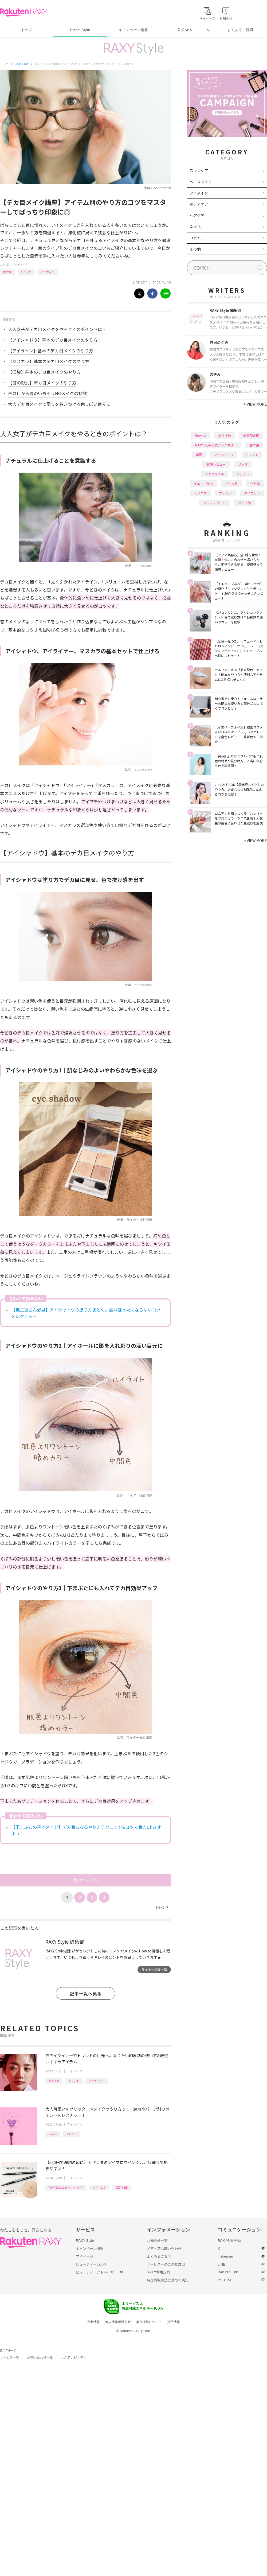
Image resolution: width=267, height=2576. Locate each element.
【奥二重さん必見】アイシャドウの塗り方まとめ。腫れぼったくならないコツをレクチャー (85, 1312)
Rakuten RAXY (23, 12)
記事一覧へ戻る (85, 1993)
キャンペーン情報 (133, 30)
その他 (195, 249)
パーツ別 (231, 483)
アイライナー (97, 2081)
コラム (195, 237)
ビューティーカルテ (91, 2264)
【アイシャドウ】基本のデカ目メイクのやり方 (52, 340)
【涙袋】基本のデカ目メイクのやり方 (44, 372)
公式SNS (185, 30)
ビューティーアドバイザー (96, 2272)
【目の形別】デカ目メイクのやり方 (42, 382)
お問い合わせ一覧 (40, 2357)
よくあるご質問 (240, 30)
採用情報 (173, 2322)
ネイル (195, 226)
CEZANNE (121, 2187)
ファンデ (225, 493)
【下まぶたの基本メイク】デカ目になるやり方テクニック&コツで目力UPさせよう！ (86, 1830)
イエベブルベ (203, 483)
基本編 (254, 445)
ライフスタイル (214, 502)
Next (162, 1907)
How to (7, 272)
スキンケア (199, 170)
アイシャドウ (223, 454)
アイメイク (21, 264)
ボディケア (199, 204)
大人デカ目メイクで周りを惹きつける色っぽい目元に (59, 404)
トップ (26, 30)
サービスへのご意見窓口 (166, 2264)
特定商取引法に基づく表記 (168, 2280)
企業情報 (93, 2322)
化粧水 (255, 483)
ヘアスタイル (214, 474)
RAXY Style (80, 30)
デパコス (200, 493)
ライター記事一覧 (154, 1969)
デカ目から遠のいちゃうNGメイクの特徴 (47, 393)
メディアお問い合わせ (164, 2249)
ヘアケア (197, 215)
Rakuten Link (228, 2272)
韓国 (199, 454)
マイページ (84, 2256)
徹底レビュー (216, 464)
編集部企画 (251, 435)
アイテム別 (47, 272)
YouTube (224, 2280)
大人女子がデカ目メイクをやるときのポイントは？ (57, 329)
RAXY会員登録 (229, 2241)
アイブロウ (99, 2187)
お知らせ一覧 (157, 2241)
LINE (221, 2264)
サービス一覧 (9, 2357)
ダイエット (252, 493)
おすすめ (54, 2081)
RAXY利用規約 (158, 2272)
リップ (243, 464)
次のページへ (85, 1880)
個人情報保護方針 (118, 2322)
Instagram (225, 2256)
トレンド (74, 2081)
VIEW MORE (255, 404)
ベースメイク (201, 181)
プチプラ (242, 474)
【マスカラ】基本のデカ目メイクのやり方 (48, 361)
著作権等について (149, 2322)
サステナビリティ (74, 2357)
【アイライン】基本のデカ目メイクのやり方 (50, 350)
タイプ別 (26, 272)
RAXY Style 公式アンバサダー (66, 2187)
